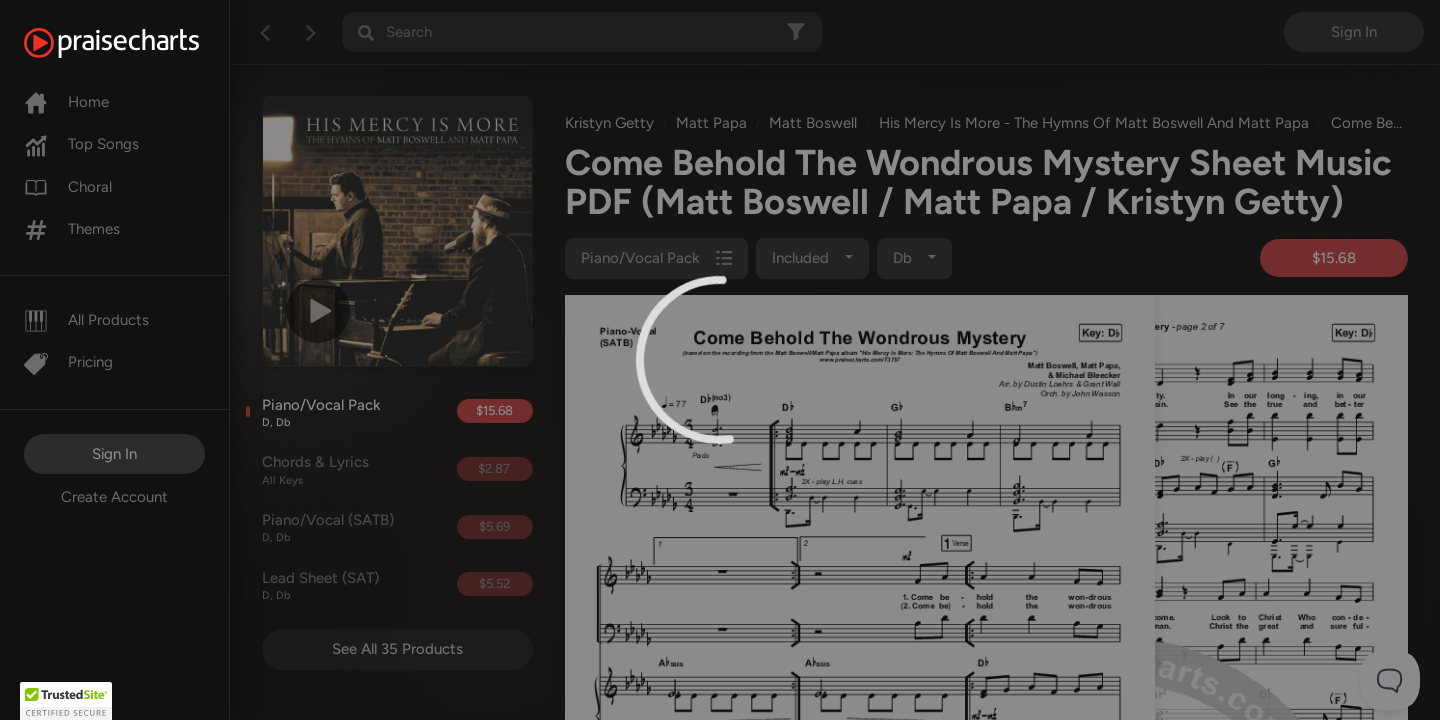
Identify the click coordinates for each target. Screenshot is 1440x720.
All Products (86, 320)
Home (66, 102)
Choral (68, 187)
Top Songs (81, 144)
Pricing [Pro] (68, 362)
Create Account (114, 497)
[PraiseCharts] (136, 43)
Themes (72, 229)
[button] (66, 701)
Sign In (114, 454)
